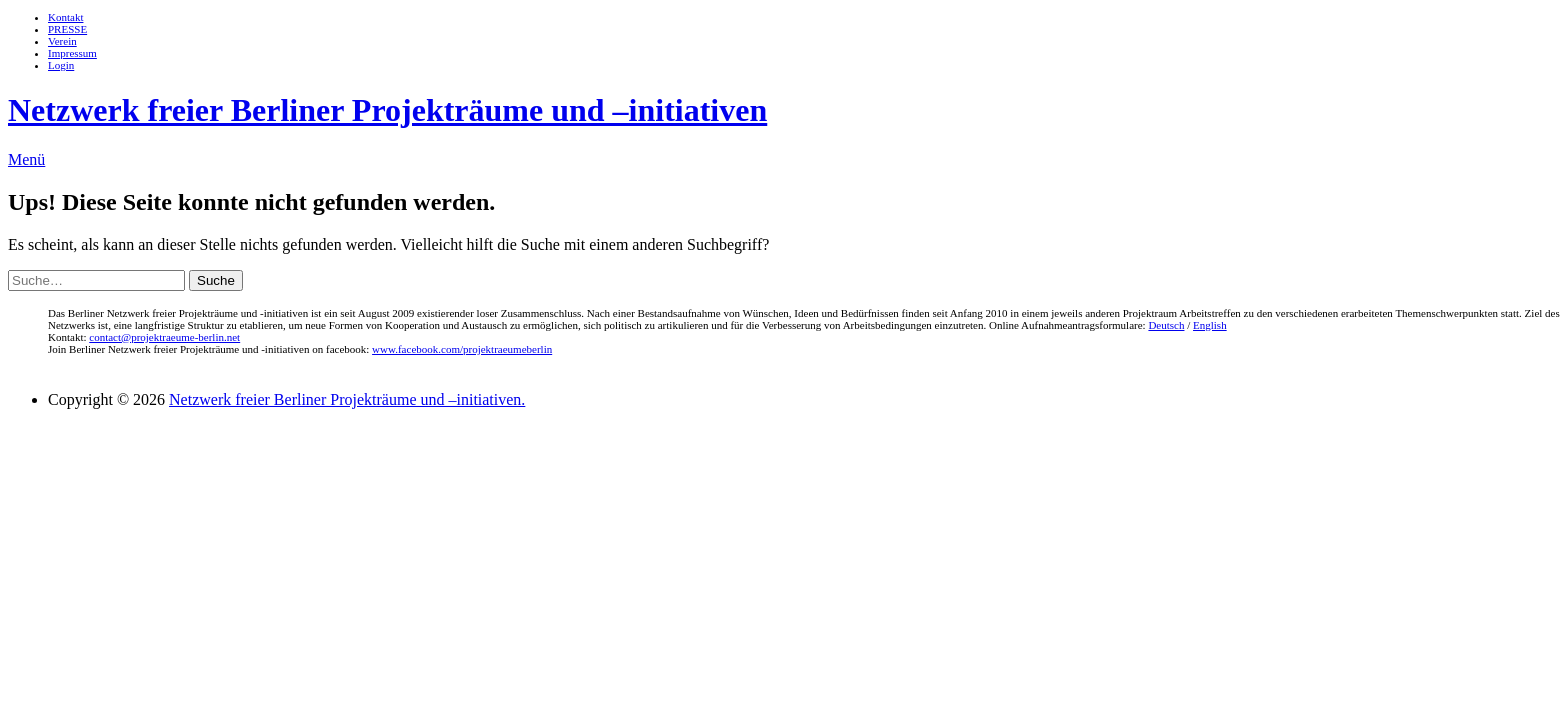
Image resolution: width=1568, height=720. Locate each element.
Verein (62, 41)
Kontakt (65, 17)
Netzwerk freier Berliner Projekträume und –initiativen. (347, 399)
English (1210, 325)
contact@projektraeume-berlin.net (164, 337)
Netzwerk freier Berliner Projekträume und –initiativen (387, 110)
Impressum (72, 53)
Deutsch (1166, 325)
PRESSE (67, 29)
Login (61, 65)
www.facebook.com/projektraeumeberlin (462, 349)
